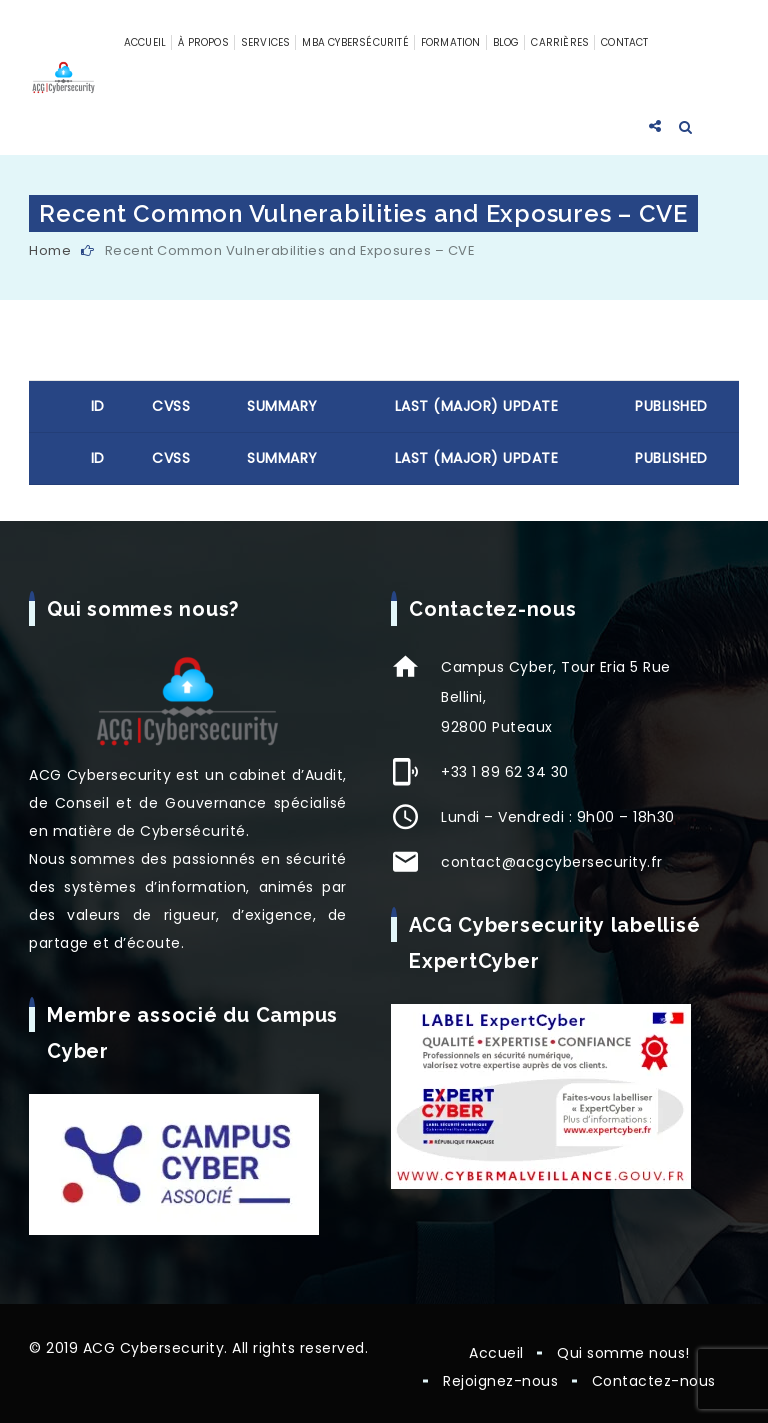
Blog (506, 42)
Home (50, 250)
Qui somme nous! (623, 1353)
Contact (624, 42)
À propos (203, 42)
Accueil (145, 42)
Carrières (560, 42)
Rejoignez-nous (500, 1381)
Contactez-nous (654, 1381)
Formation (451, 42)
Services (266, 42)
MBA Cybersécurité (355, 42)
